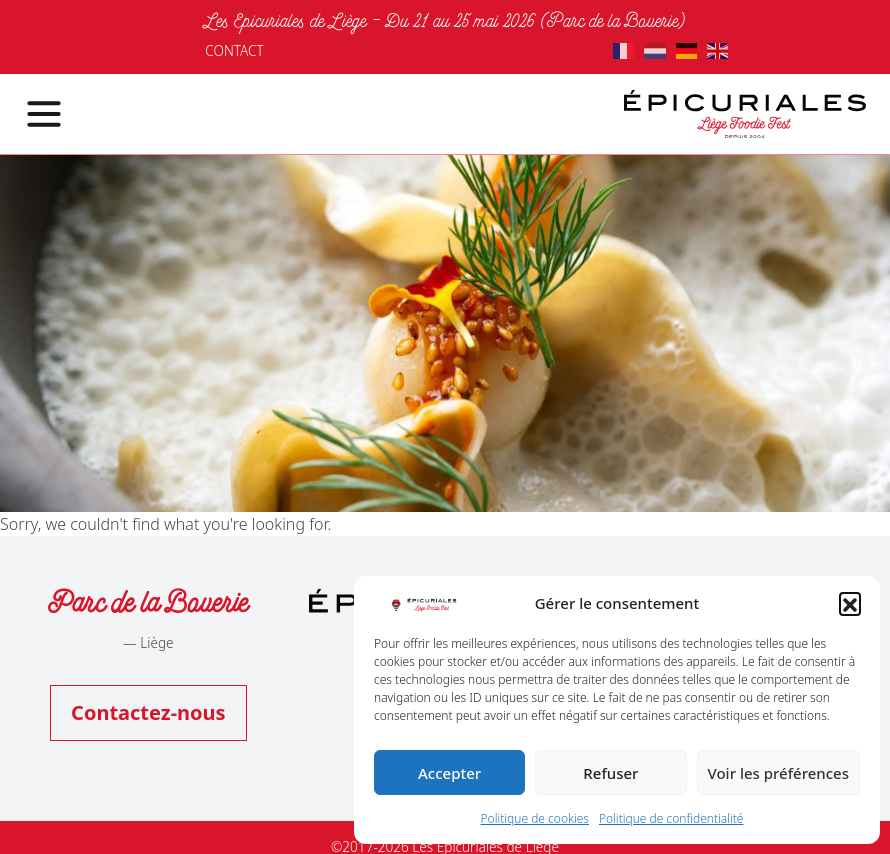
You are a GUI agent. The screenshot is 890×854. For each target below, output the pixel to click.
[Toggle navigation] (32, 114)
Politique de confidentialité (671, 818)
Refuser (610, 773)
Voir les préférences (778, 773)
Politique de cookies (535, 818)
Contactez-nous (148, 712)
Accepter (449, 773)
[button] (850, 603)
